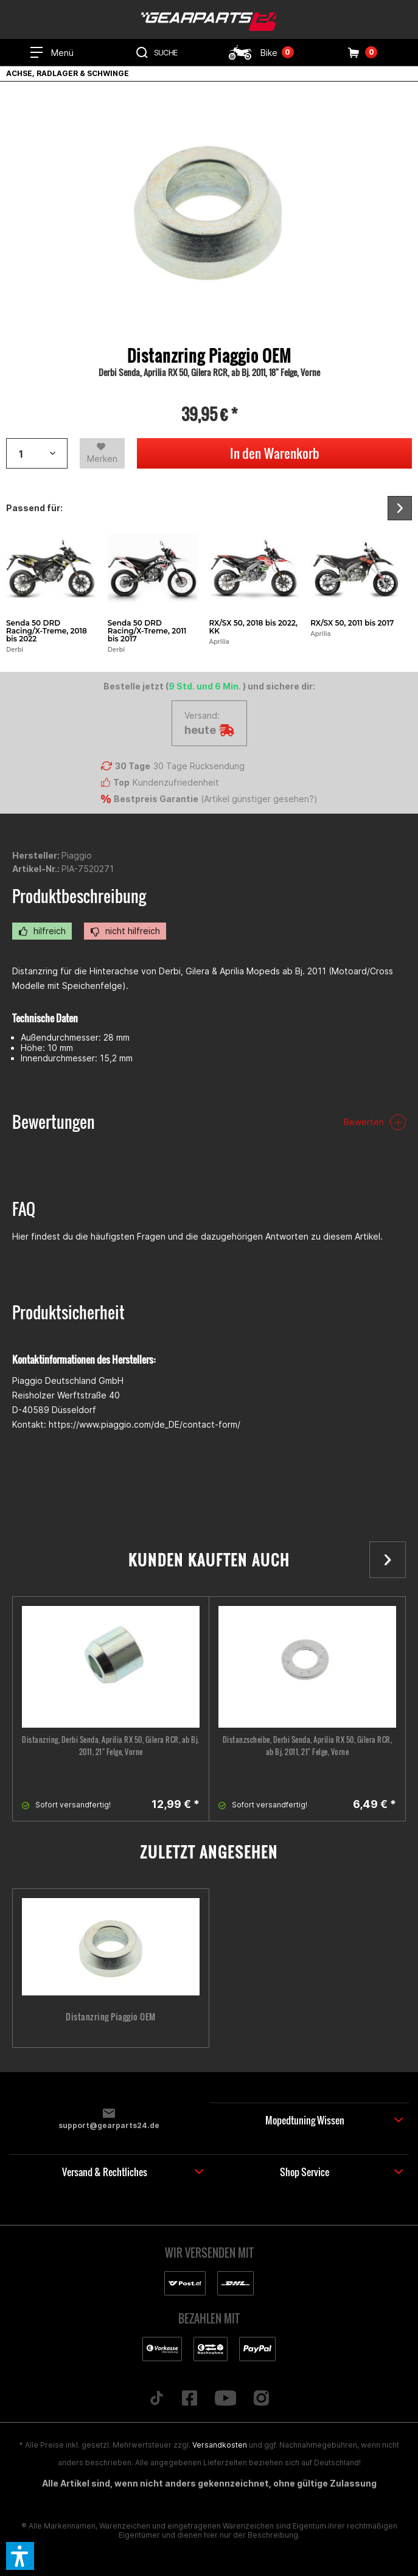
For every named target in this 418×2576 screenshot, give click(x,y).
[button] (20, 2556)
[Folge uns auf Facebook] (189, 2398)
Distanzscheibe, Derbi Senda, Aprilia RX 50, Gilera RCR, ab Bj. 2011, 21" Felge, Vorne (307, 1745)
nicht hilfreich (125, 931)
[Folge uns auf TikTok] (156, 2398)
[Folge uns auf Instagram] (261, 2398)
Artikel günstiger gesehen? (259, 799)
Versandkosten (219, 2444)
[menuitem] (52, 52)
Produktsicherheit (68, 1312)
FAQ (23, 1209)
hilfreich (42, 931)
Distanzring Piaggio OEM (111, 2017)
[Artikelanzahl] (37, 453)
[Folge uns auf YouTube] (225, 2398)
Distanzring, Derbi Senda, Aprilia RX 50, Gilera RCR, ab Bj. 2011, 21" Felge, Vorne (111, 1745)
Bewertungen (53, 1122)
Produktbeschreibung (79, 896)
